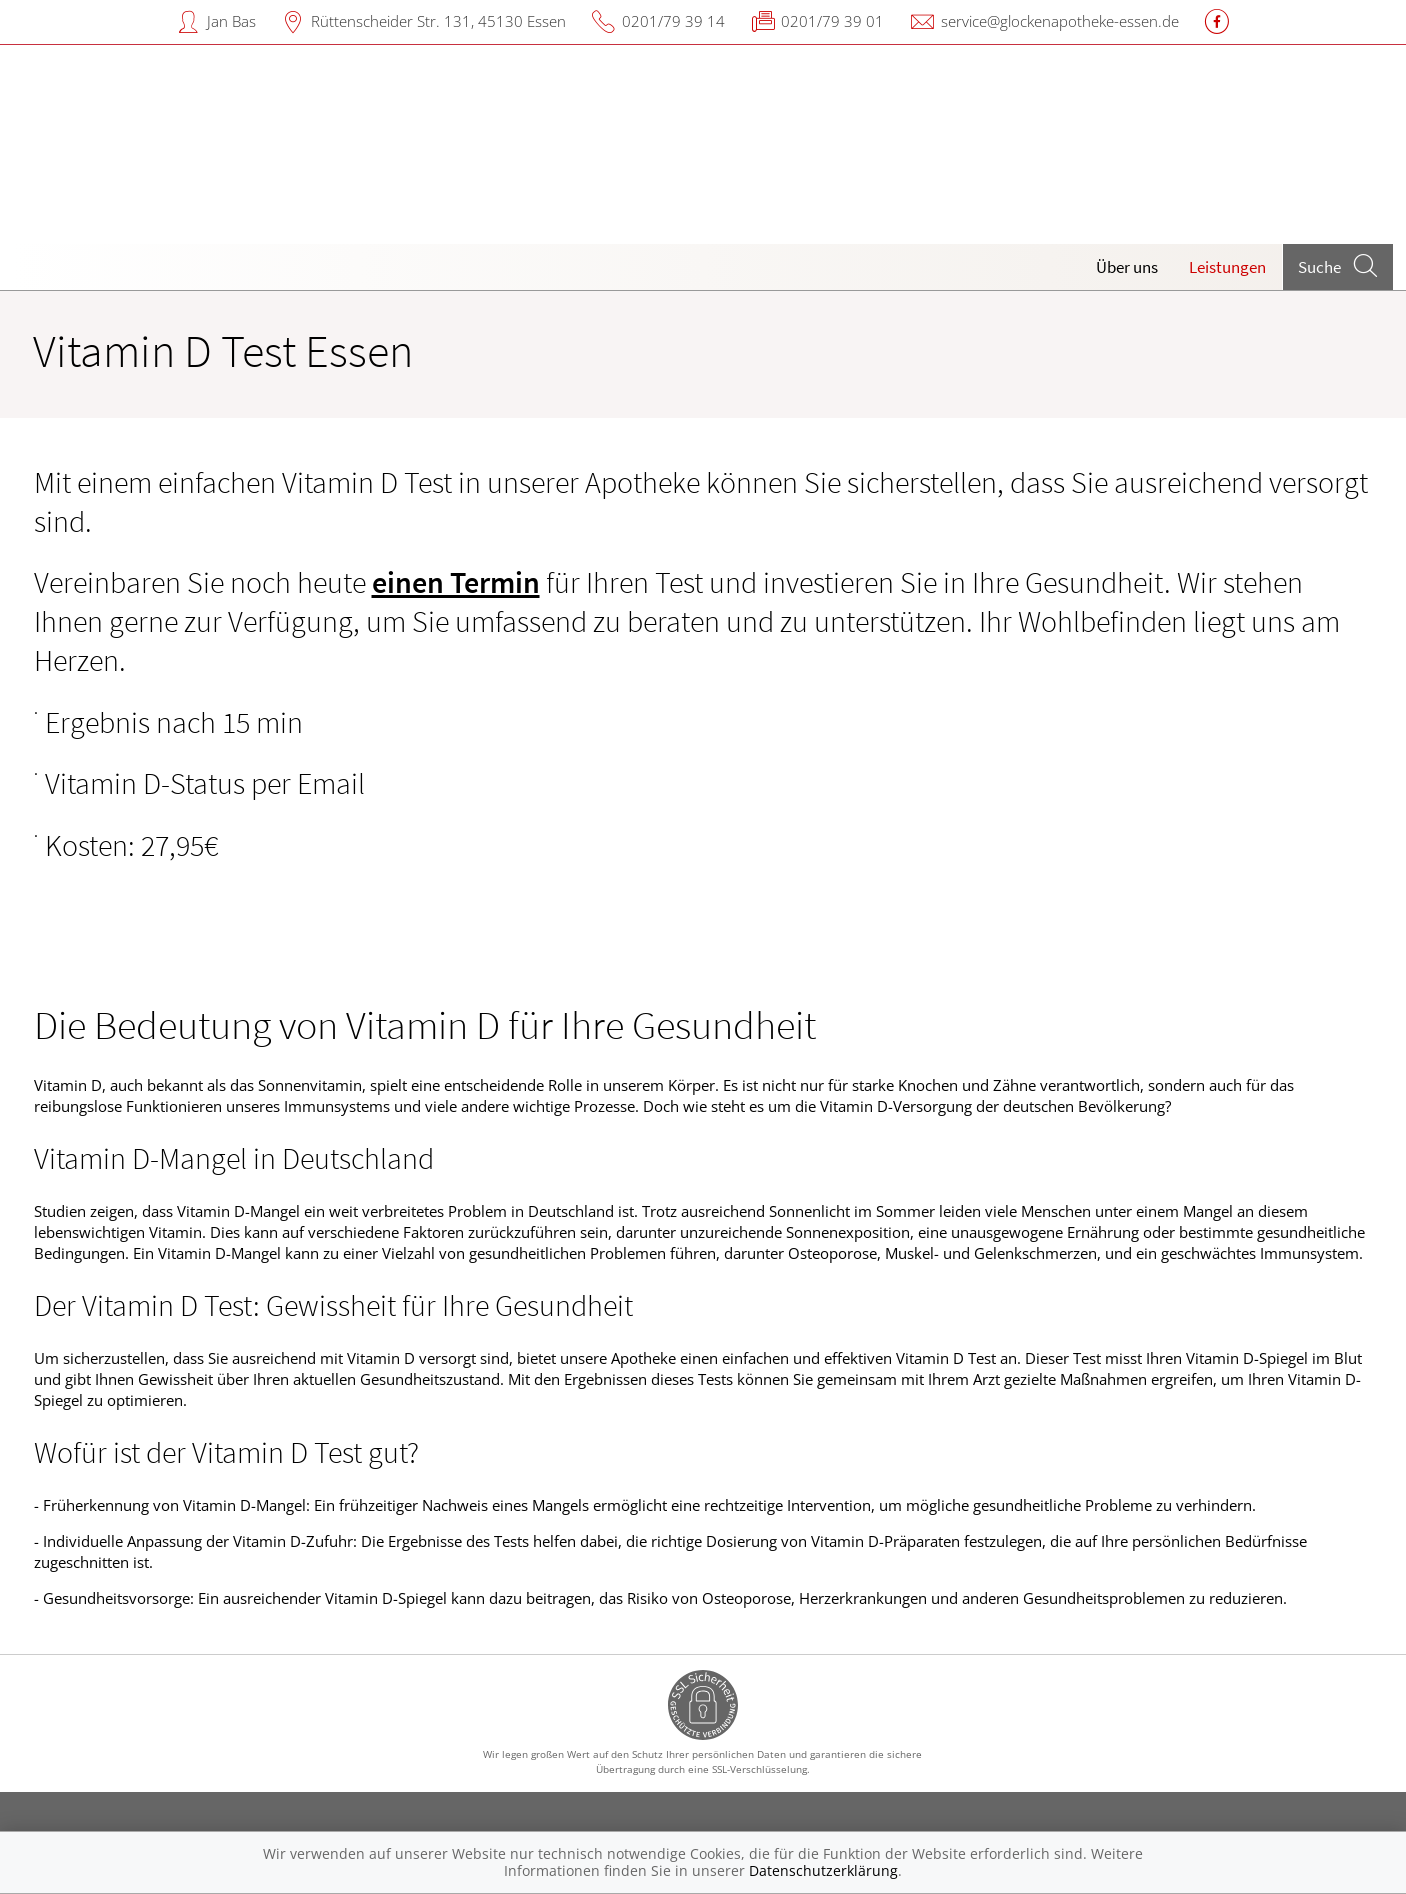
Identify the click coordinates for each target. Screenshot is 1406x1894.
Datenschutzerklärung (823, 1870)
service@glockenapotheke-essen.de (1060, 21)
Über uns (1127, 267)
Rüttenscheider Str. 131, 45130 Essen (438, 21)
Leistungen (1227, 267)
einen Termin (456, 582)
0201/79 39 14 (673, 21)
